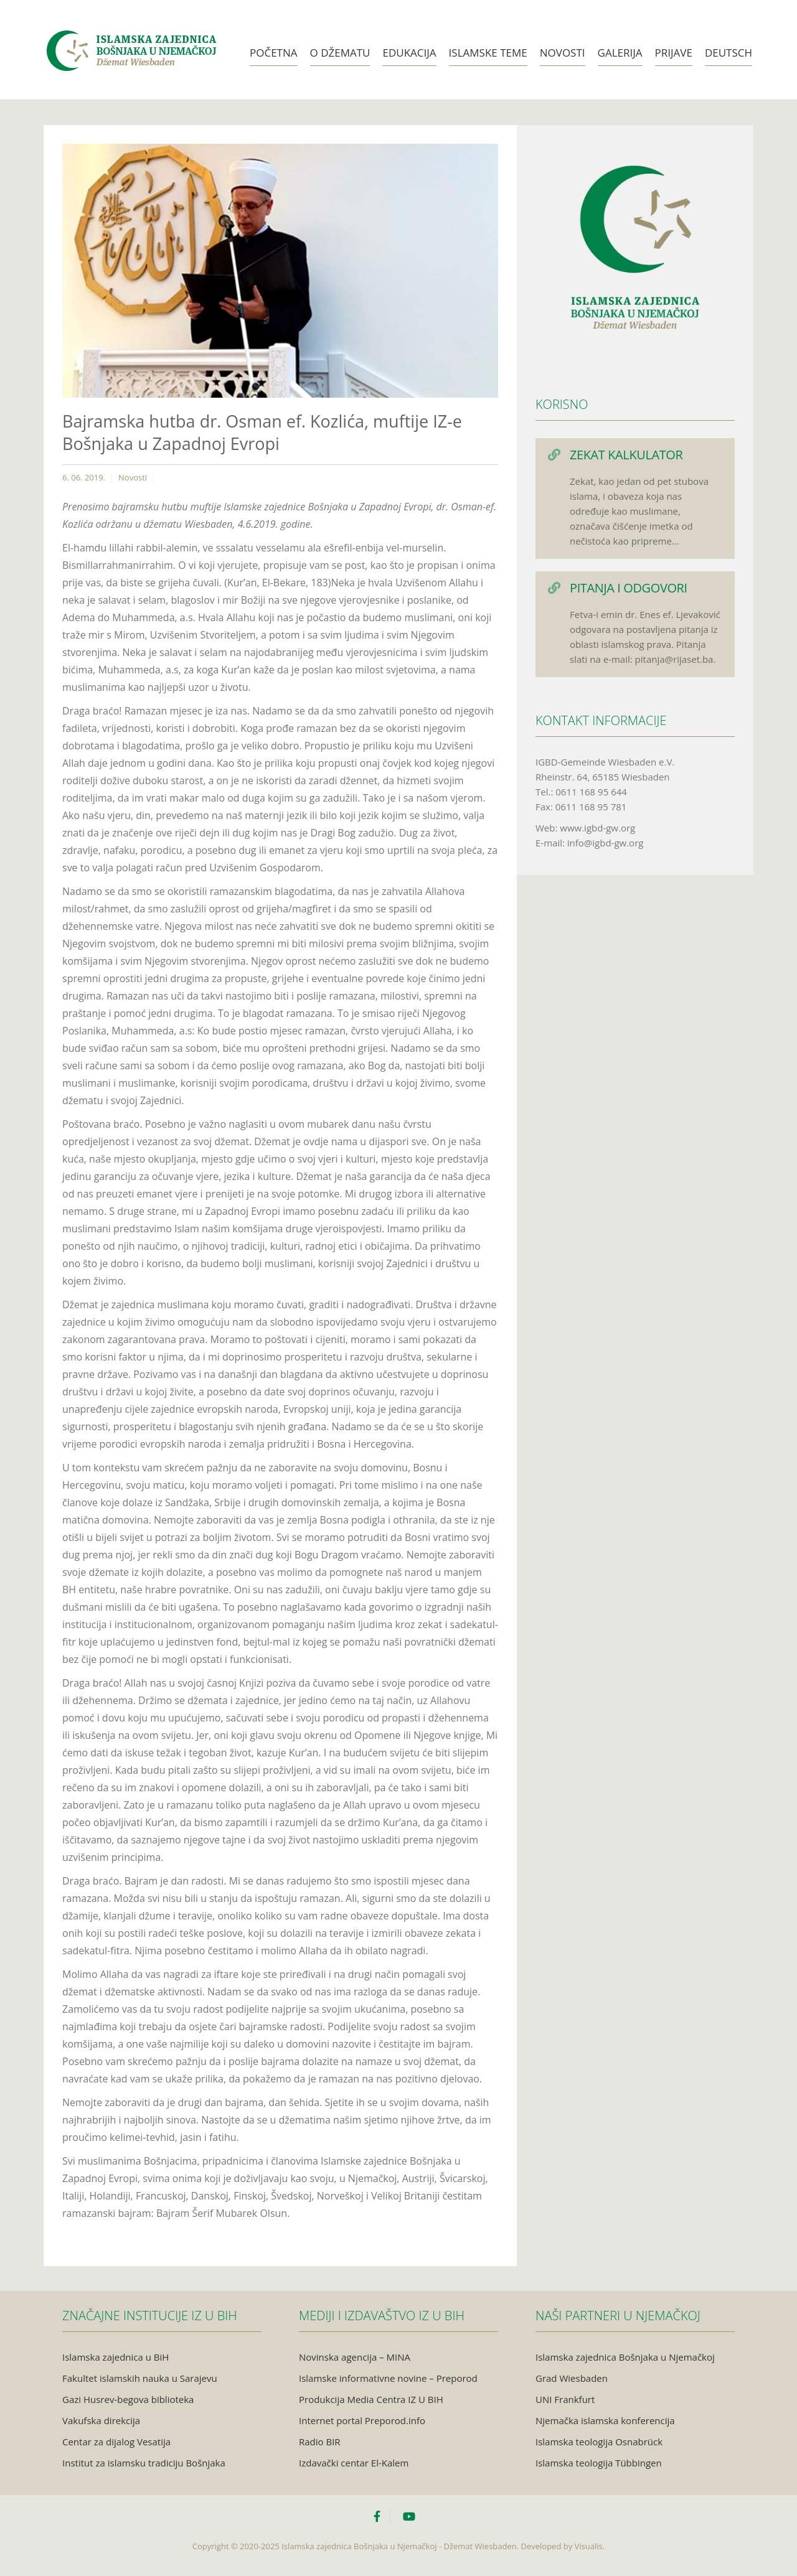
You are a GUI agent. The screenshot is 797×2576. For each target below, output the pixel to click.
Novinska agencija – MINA (354, 2357)
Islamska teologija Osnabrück (599, 2441)
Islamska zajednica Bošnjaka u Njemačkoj (625, 2357)
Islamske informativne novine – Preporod (388, 2378)
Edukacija (409, 52)
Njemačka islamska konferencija (605, 2420)
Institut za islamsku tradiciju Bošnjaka (143, 2463)
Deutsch (728, 52)
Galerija (620, 52)
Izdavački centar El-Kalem (353, 2463)
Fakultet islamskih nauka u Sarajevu (139, 2378)
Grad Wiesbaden (571, 2378)
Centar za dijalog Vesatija (116, 2441)
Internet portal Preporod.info (362, 2420)
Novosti (562, 52)
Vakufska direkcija (101, 2420)
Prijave (673, 52)
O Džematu (340, 52)
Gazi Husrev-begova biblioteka (128, 2399)
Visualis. (590, 2546)
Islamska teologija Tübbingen (598, 2463)
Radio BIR (320, 2441)
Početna (274, 52)
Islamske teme (488, 52)
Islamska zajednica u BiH (115, 2357)
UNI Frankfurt (565, 2399)
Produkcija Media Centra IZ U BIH (371, 2399)
